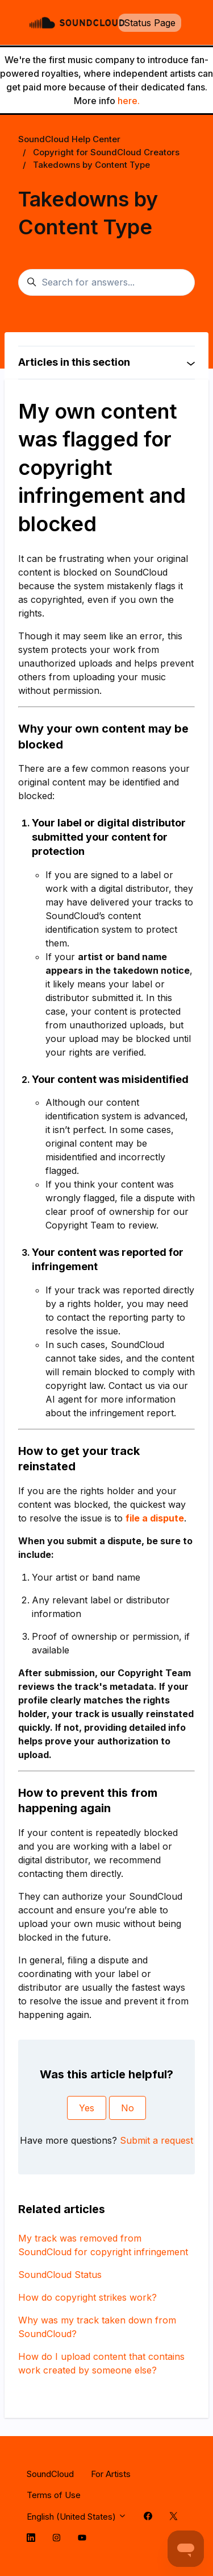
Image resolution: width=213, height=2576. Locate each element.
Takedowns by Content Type (91, 164)
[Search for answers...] (106, 282)
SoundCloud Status (60, 2274)
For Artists (111, 2474)
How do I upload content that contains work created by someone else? (101, 2363)
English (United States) (77, 2516)
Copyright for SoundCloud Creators (106, 152)
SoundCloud (50, 2474)
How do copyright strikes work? (87, 2297)
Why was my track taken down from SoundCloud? (97, 2326)
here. (129, 100)
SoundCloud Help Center (69, 139)
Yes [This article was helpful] (86, 2108)
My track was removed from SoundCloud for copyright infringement (103, 2244)
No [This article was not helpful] (127, 2108)
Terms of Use (54, 2495)
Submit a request (156, 2140)
